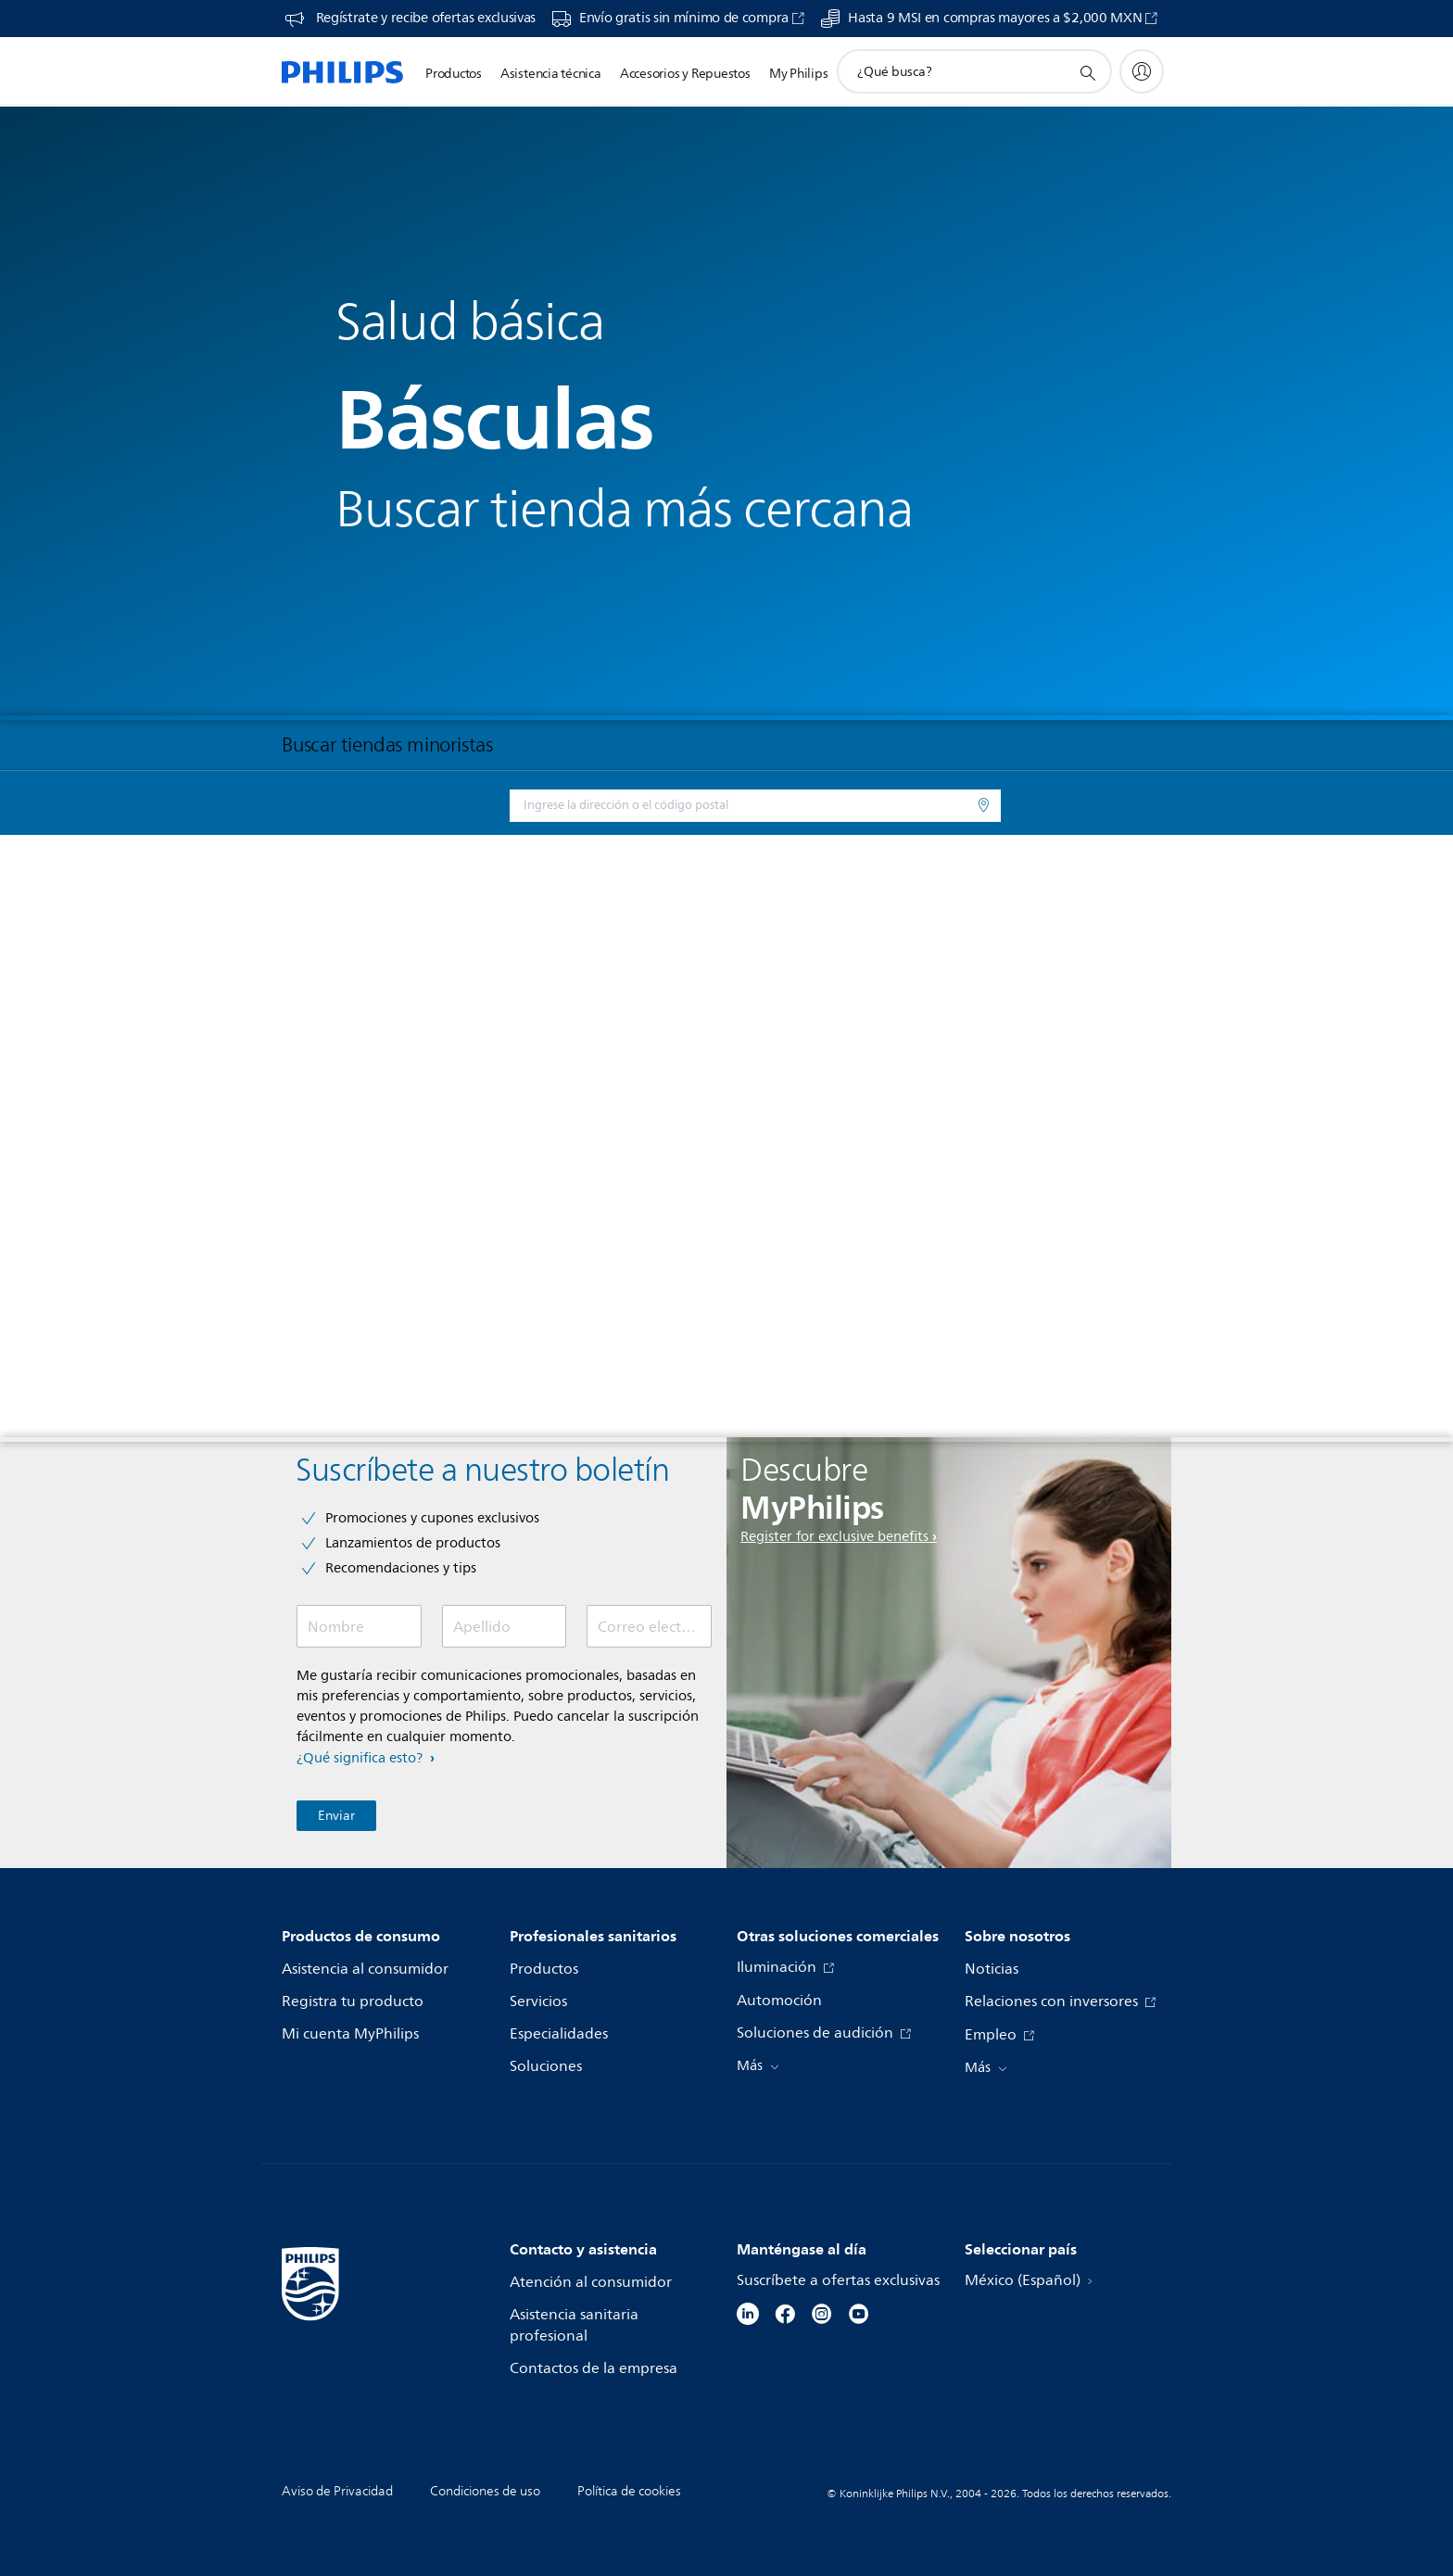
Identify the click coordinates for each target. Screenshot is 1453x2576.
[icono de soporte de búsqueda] (1087, 72)
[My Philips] (1141, 71)
